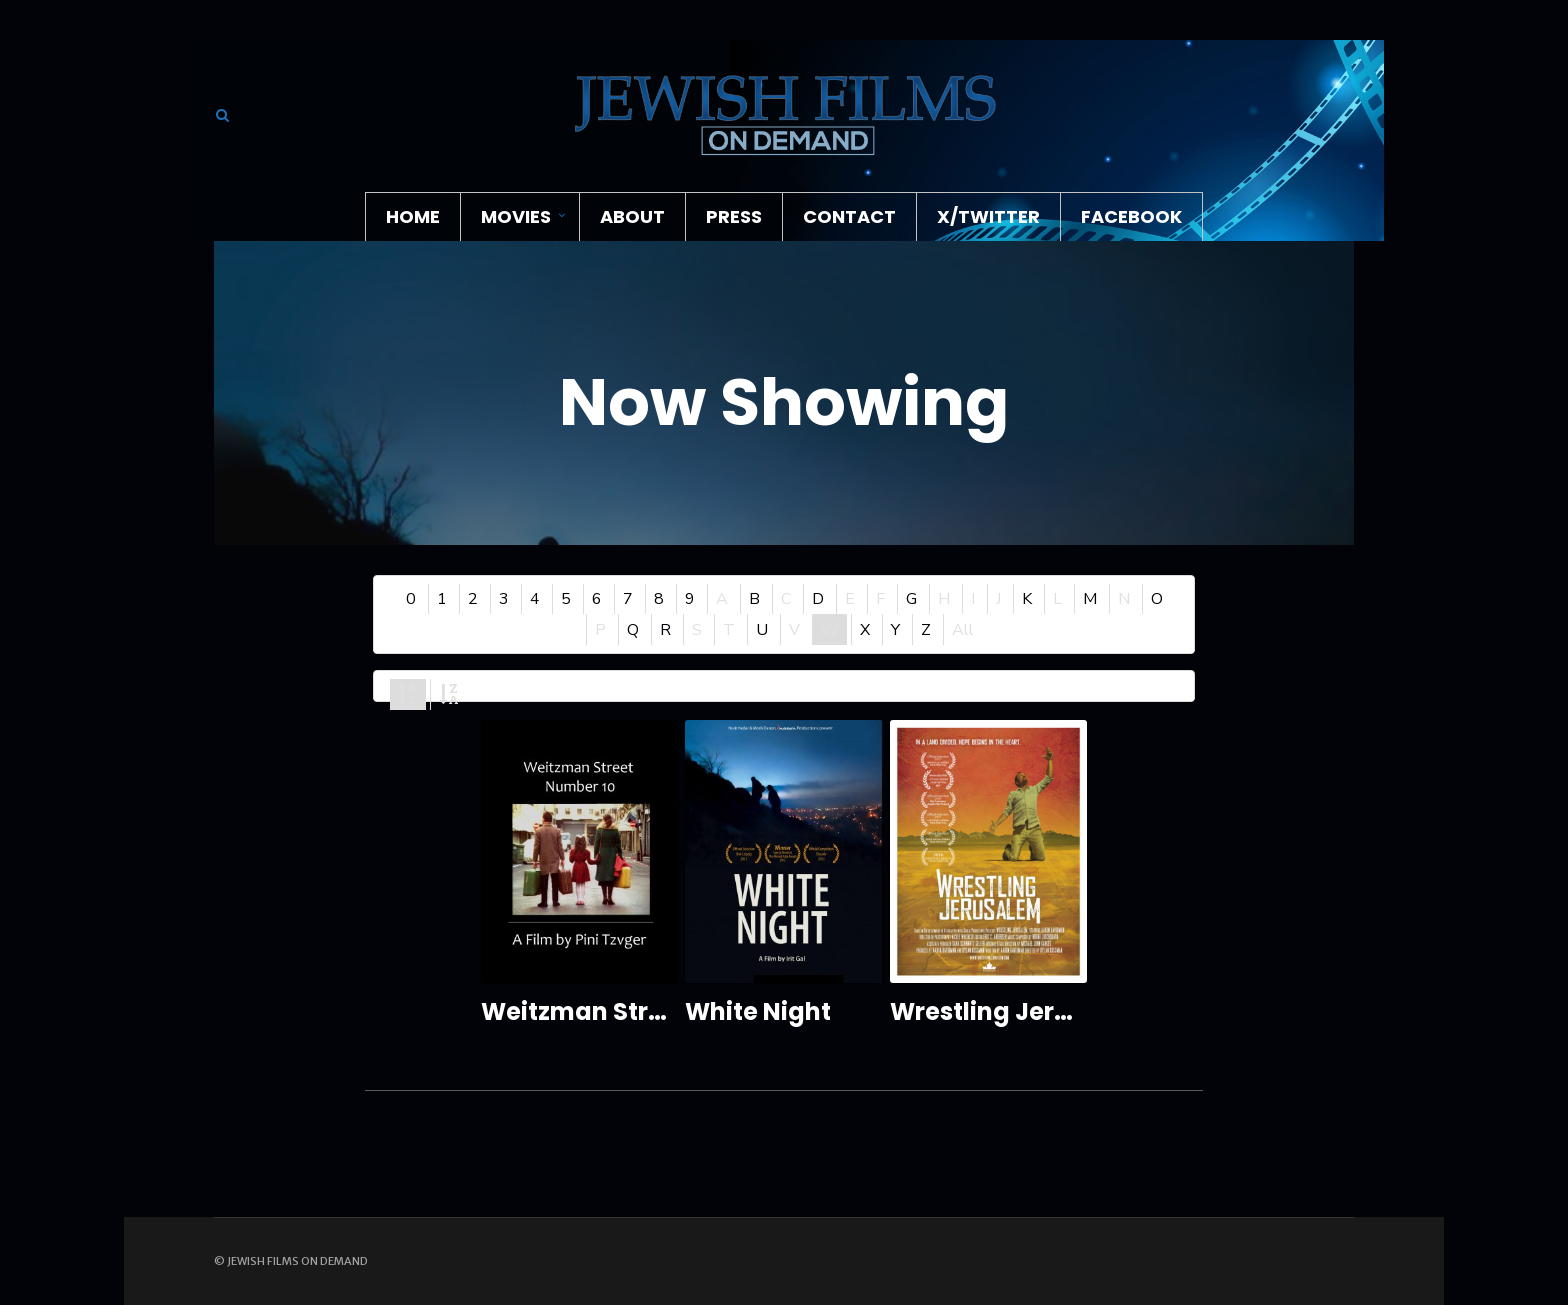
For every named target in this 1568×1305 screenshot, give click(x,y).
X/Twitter (988, 216)
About (632, 216)
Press (734, 216)
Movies (516, 216)
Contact (849, 216)
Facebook (1131, 216)
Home (413, 216)
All (963, 630)
